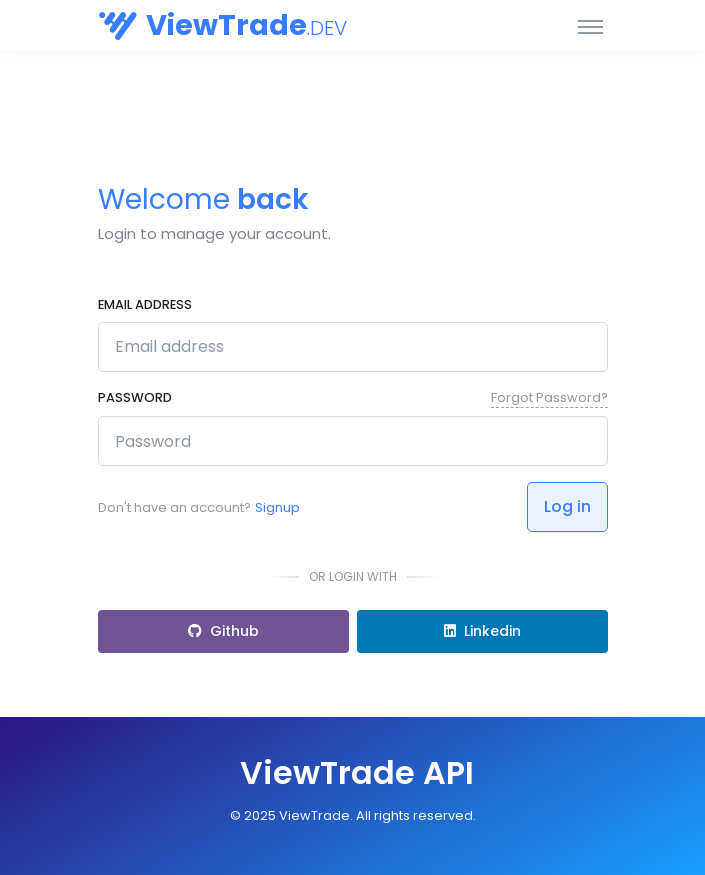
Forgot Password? (549, 397)
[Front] (353, 773)
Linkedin (482, 631)
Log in (567, 506)
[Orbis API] (173, 25)
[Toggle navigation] (590, 26)
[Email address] (353, 347)
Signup (277, 507)
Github (223, 631)
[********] (353, 441)
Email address (145, 304)
